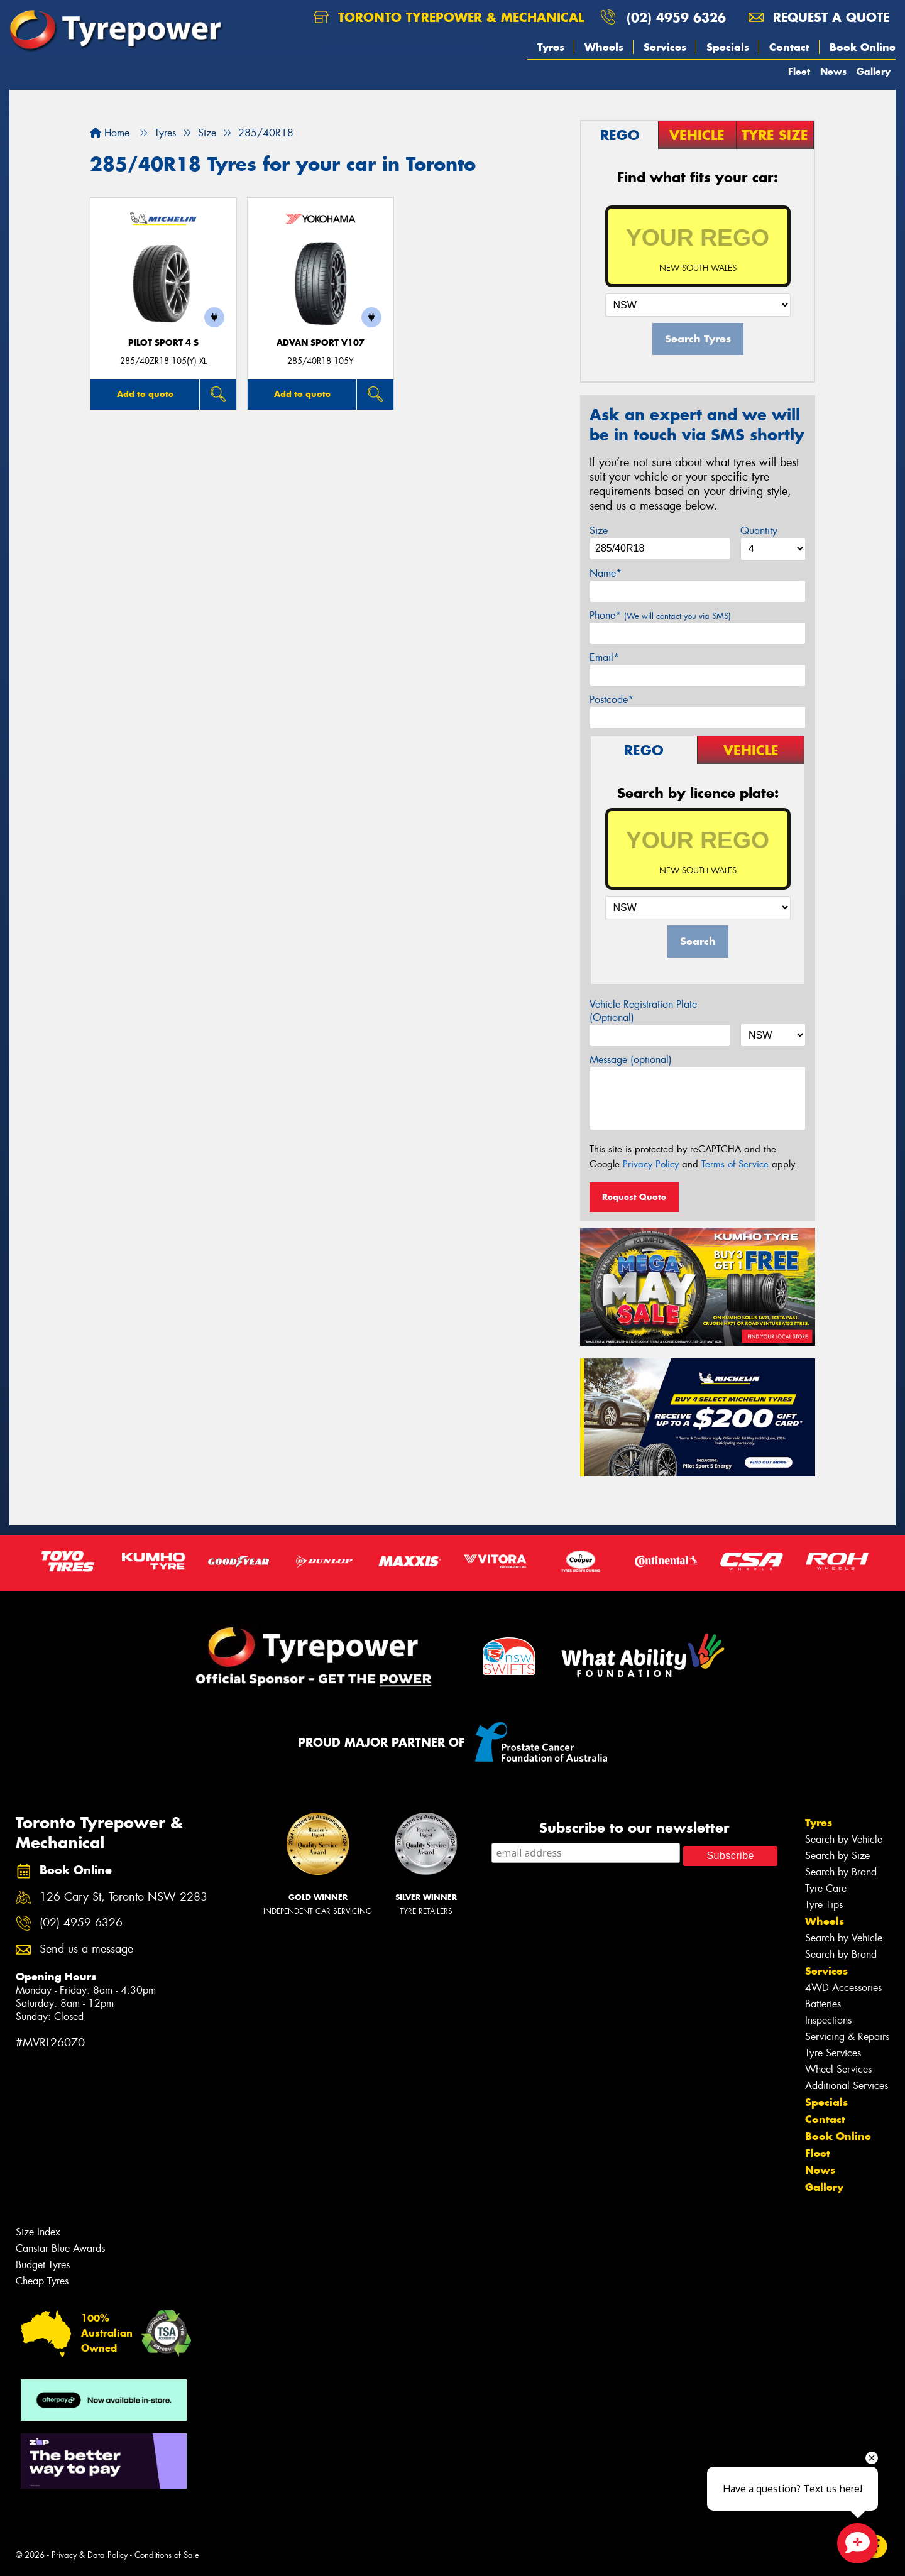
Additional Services (846, 2085)
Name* (606, 573)
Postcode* (612, 699)
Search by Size (837, 1855)
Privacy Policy (651, 1164)
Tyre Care (826, 1888)
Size (599, 530)
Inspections (828, 2020)
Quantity (758, 530)
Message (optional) (631, 1059)
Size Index (38, 2232)
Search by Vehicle (843, 1839)
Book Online (863, 47)
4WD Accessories (843, 1987)
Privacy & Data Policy (90, 2555)
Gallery (874, 71)
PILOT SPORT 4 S (163, 342)
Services (665, 47)
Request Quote (634, 1197)
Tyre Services (833, 2053)
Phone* (660, 615)
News (833, 71)
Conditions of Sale (166, 2555)
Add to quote (145, 394)
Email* (604, 657)
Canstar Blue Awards (60, 2248)
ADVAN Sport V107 (321, 342)
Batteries (823, 2004)
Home (109, 132)
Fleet (799, 71)
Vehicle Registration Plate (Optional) (643, 1011)
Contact (789, 47)
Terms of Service (735, 1164)
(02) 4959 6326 (676, 17)
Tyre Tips (824, 1904)
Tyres (550, 47)
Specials (727, 47)
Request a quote (819, 17)
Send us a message (86, 1949)
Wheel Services (838, 2069)
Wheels (603, 47)
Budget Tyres (43, 2264)
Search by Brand (841, 1872)
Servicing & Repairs (847, 2036)
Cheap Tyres (42, 2281)
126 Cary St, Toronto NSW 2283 (123, 1897)
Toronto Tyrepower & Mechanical (449, 17)
